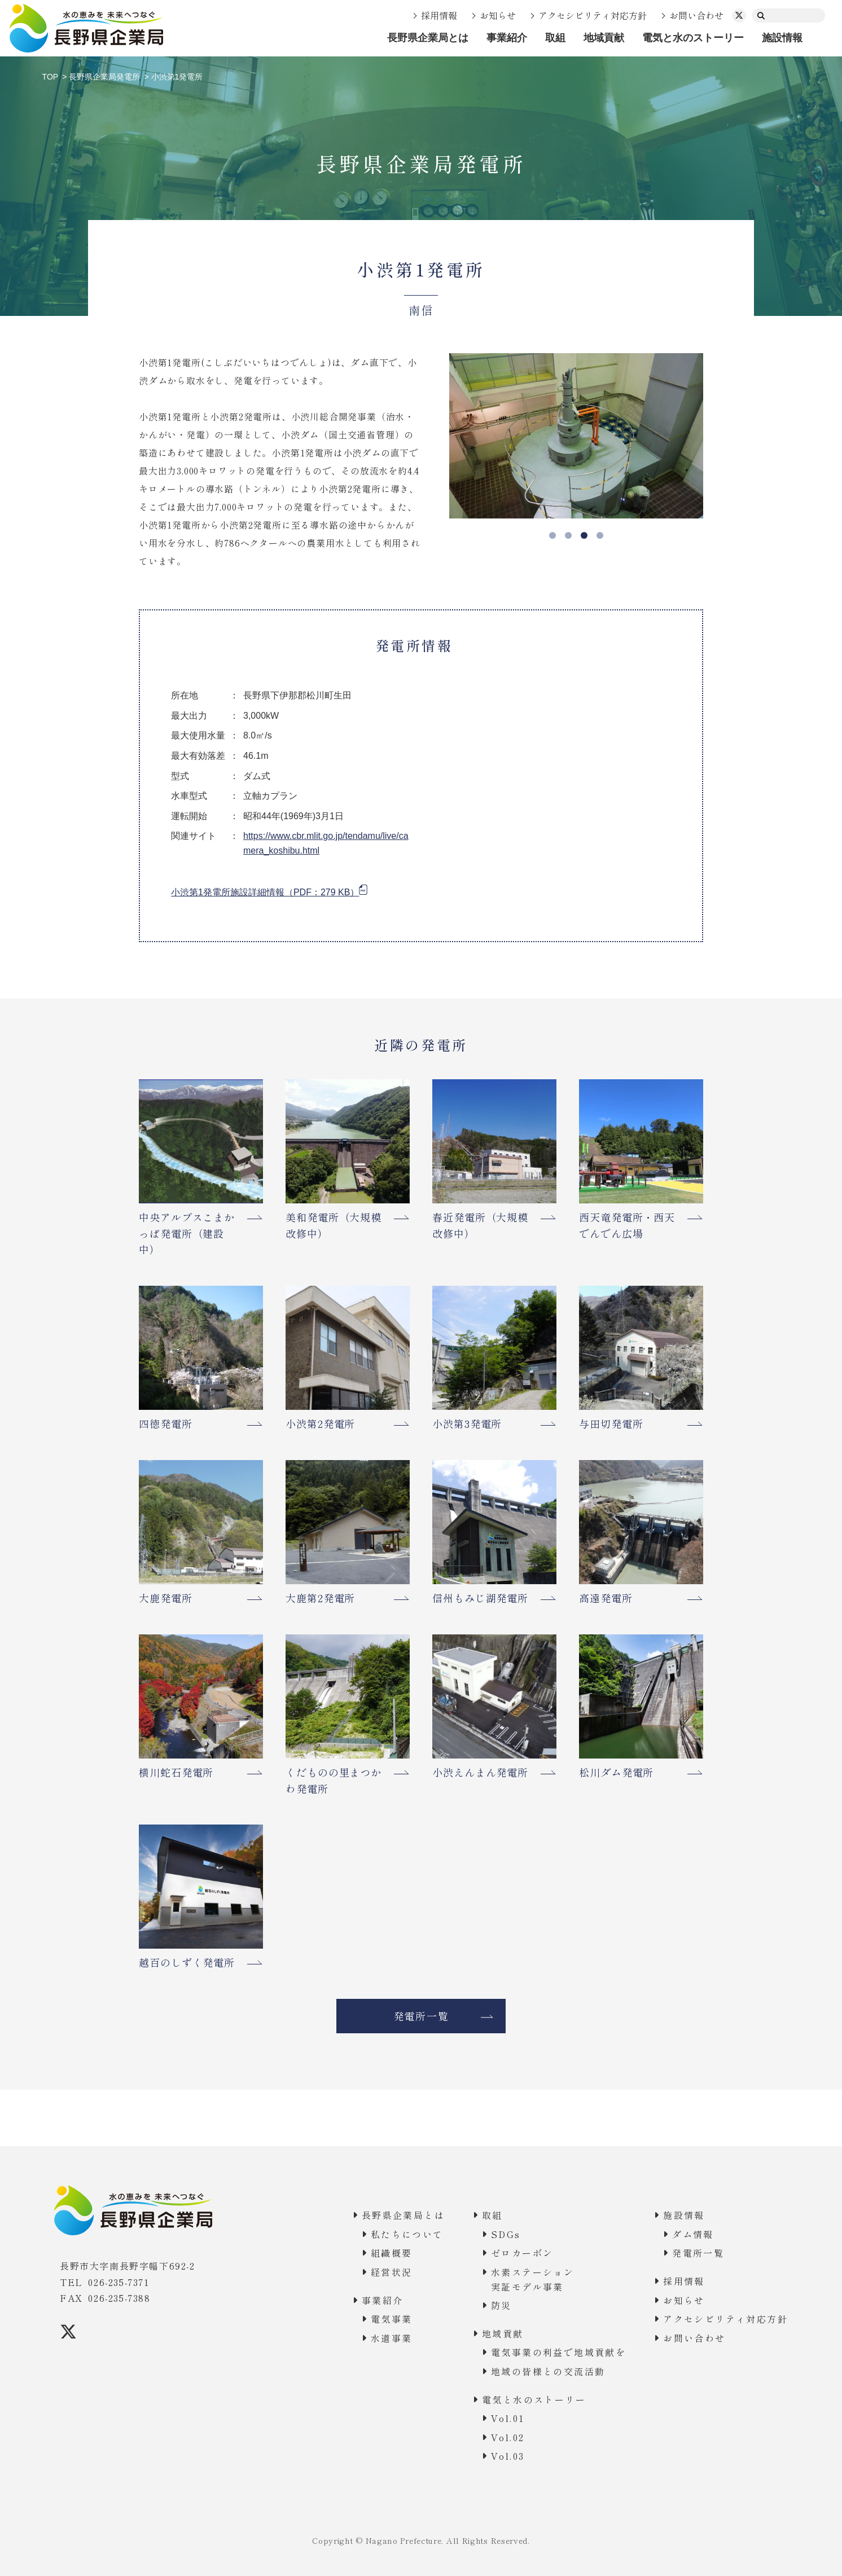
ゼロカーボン (522, 2253)
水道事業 (392, 2338)
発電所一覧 (421, 2015)
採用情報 (439, 15)
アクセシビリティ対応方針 (592, 15)
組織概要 (392, 2253)
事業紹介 (506, 37)
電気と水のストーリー (693, 37)
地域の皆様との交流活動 (548, 2371)
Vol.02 (507, 2437)
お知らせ (498, 15)
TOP (50, 76)
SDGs (506, 2234)
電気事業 (392, 2319)
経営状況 (392, 2272)
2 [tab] (568, 535)
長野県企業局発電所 (104, 76)
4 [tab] (600, 535)
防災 (501, 2305)
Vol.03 (507, 2456)
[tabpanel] (576, 435)
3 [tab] (584, 535)
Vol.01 (507, 2418)
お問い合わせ (696, 15)
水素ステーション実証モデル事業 (532, 2279)
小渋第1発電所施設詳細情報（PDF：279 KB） (265, 892)
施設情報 (782, 37)
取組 (555, 37)
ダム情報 (693, 2234)
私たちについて (407, 2234)
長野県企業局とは (427, 37)
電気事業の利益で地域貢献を (558, 2352)
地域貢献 (604, 37)
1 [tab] (552, 535)
